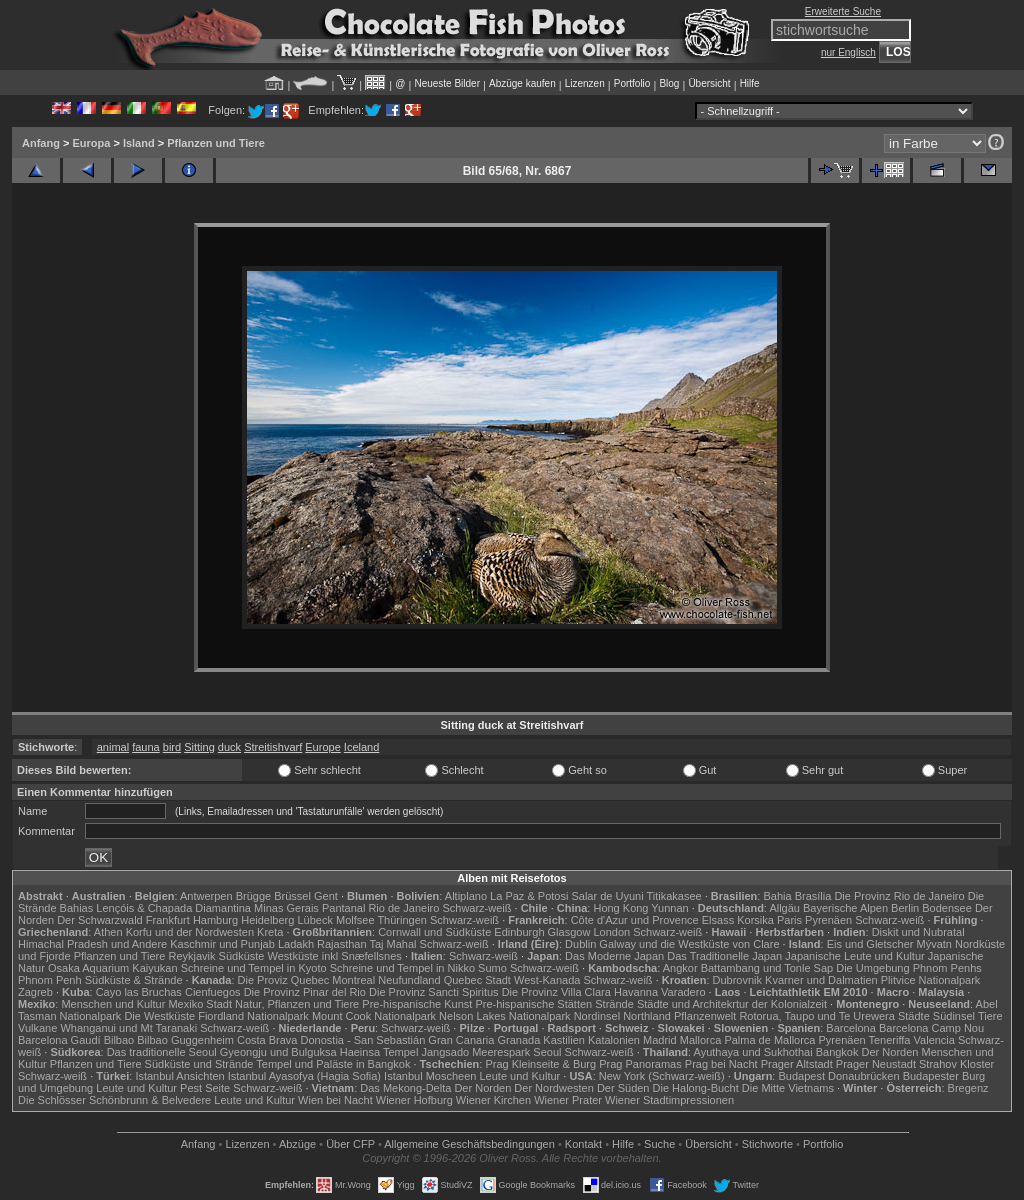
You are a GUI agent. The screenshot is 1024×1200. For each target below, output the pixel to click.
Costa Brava (267, 1040)
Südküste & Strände (134, 980)
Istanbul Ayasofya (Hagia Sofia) (304, 1076)
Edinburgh (519, 932)
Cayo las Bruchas (139, 992)
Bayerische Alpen (845, 908)
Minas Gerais (286, 908)
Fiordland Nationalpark (253, 1016)
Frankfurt (168, 920)
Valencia (934, 1040)
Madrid (660, 1040)
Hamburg (215, 920)
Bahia (777, 896)
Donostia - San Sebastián (363, 1040)
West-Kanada (547, 980)
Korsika (755, 920)
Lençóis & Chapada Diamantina (173, 908)
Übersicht (709, 83)
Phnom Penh (50, 980)
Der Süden (623, 1088)
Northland (647, 1016)
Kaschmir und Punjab (222, 944)
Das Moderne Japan (614, 956)
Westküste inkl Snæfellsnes (335, 956)
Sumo (492, 968)
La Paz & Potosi (529, 896)
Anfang (41, 143)
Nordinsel (597, 1016)
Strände (614, 1004)
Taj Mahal (392, 944)
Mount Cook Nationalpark (374, 1016)
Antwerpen (206, 896)
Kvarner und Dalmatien (821, 980)
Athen (108, 932)
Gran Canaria (461, 1040)
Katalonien (614, 1040)
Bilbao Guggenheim (185, 1040)
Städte (914, 1016)
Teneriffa (889, 1040)
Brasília (813, 896)
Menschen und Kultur (113, 1004)
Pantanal (343, 908)
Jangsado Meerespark (475, 1052)
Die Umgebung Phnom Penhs (909, 968)
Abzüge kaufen (522, 83)
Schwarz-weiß (476, 908)
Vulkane (37, 1028)
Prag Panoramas (640, 1064)
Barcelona (851, 1028)
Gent (326, 896)
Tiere (990, 1016)
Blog (669, 83)
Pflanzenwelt (705, 1016)
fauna (146, 747)
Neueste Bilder (447, 83)
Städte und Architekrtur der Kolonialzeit (732, 1004)
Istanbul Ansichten (179, 1076)
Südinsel (954, 1016)
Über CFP (350, 1144)
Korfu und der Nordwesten (190, 932)
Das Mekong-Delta (405, 1088)
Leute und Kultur (520, 1076)
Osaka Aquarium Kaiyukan (113, 968)
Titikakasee (673, 896)
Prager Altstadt (797, 1064)
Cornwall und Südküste (434, 932)
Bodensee (947, 908)
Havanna (636, 992)
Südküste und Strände (199, 1064)
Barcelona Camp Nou (931, 1028)
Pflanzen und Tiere (216, 143)
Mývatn (934, 944)
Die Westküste (159, 1016)
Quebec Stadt (477, 980)
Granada (518, 1040)
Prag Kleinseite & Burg (540, 1064)
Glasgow (569, 932)
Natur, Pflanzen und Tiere (297, 1004)
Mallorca (701, 1040)
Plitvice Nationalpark (931, 980)
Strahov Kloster (956, 1064)
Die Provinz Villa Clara (556, 992)
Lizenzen (585, 83)
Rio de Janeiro (403, 908)
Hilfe (750, 83)
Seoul (547, 1052)
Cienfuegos (213, 992)
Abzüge (297, 1144)
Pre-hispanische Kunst (417, 1004)
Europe (322, 747)
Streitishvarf (273, 747)
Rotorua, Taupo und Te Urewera (817, 1016)
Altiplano (466, 896)
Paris (789, 920)
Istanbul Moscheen (430, 1076)
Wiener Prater (568, 1100)
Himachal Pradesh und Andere (92, 944)
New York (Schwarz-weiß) (662, 1076)
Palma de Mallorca (769, 1040)
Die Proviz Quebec (284, 980)
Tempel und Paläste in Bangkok (333, 1064)
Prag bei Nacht (721, 1064)
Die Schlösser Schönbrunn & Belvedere (114, 1100)
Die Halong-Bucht (696, 1088)
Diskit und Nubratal (918, 932)
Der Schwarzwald (100, 920)
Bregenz (968, 1088)
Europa (91, 143)
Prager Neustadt (876, 1064)
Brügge (253, 896)
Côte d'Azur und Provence (635, 920)
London (611, 932)
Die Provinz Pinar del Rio (305, 992)
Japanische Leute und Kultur (854, 956)
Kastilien (564, 1040)
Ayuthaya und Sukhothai (753, 1052)
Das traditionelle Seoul (162, 1052)
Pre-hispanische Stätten (533, 1004)
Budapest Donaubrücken (838, 1076)
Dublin (580, 944)
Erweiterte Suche (843, 11)
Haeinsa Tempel (379, 1052)
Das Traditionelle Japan (724, 956)
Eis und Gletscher (870, 944)
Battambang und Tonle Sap (767, 968)
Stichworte (767, 1144)
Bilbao (119, 1040)
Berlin (905, 908)
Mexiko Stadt (200, 1004)
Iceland (361, 747)
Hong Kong (620, 908)
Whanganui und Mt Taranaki (128, 1028)
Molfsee (355, 920)
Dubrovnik (738, 980)
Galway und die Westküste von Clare (689, 944)
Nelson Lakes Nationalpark (504, 1016)
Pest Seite (205, 1088)
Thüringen (402, 920)
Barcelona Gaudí (59, 1040)
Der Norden (890, 1052)
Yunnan (669, 908)
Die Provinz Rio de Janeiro (899, 896)
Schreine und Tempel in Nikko (402, 968)
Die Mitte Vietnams (788, 1088)
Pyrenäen (828, 920)
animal (113, 747)
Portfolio (632, 83)
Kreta (270, 932)
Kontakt (583, 1144)
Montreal (353, 980)
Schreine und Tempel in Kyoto (254, 968)
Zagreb (35, 992)
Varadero (683, 992)
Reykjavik (191, 956)
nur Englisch (848, 52)
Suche (659, 1144)
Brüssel (292, 896)
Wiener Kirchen (493, 1100)
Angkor (680, 968)
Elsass (718, 920)
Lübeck (314, 920)
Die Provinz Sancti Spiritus (434, 992)
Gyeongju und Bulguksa (278, 1052)
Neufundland (409, 980)
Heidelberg (267, 920)
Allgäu (784, 908)
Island (139, 143)
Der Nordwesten (553, 1088)
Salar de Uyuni (607, 896)
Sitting (199, 747)
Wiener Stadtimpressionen (669, 1100)
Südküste (242, 956)
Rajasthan (342, 944)
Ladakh (296, 944)
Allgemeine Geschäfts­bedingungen (469, 1144)
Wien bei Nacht (335, 1100)
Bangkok (837, 1052)
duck (229, 747)
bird (172, 747)
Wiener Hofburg (414, 1100)
